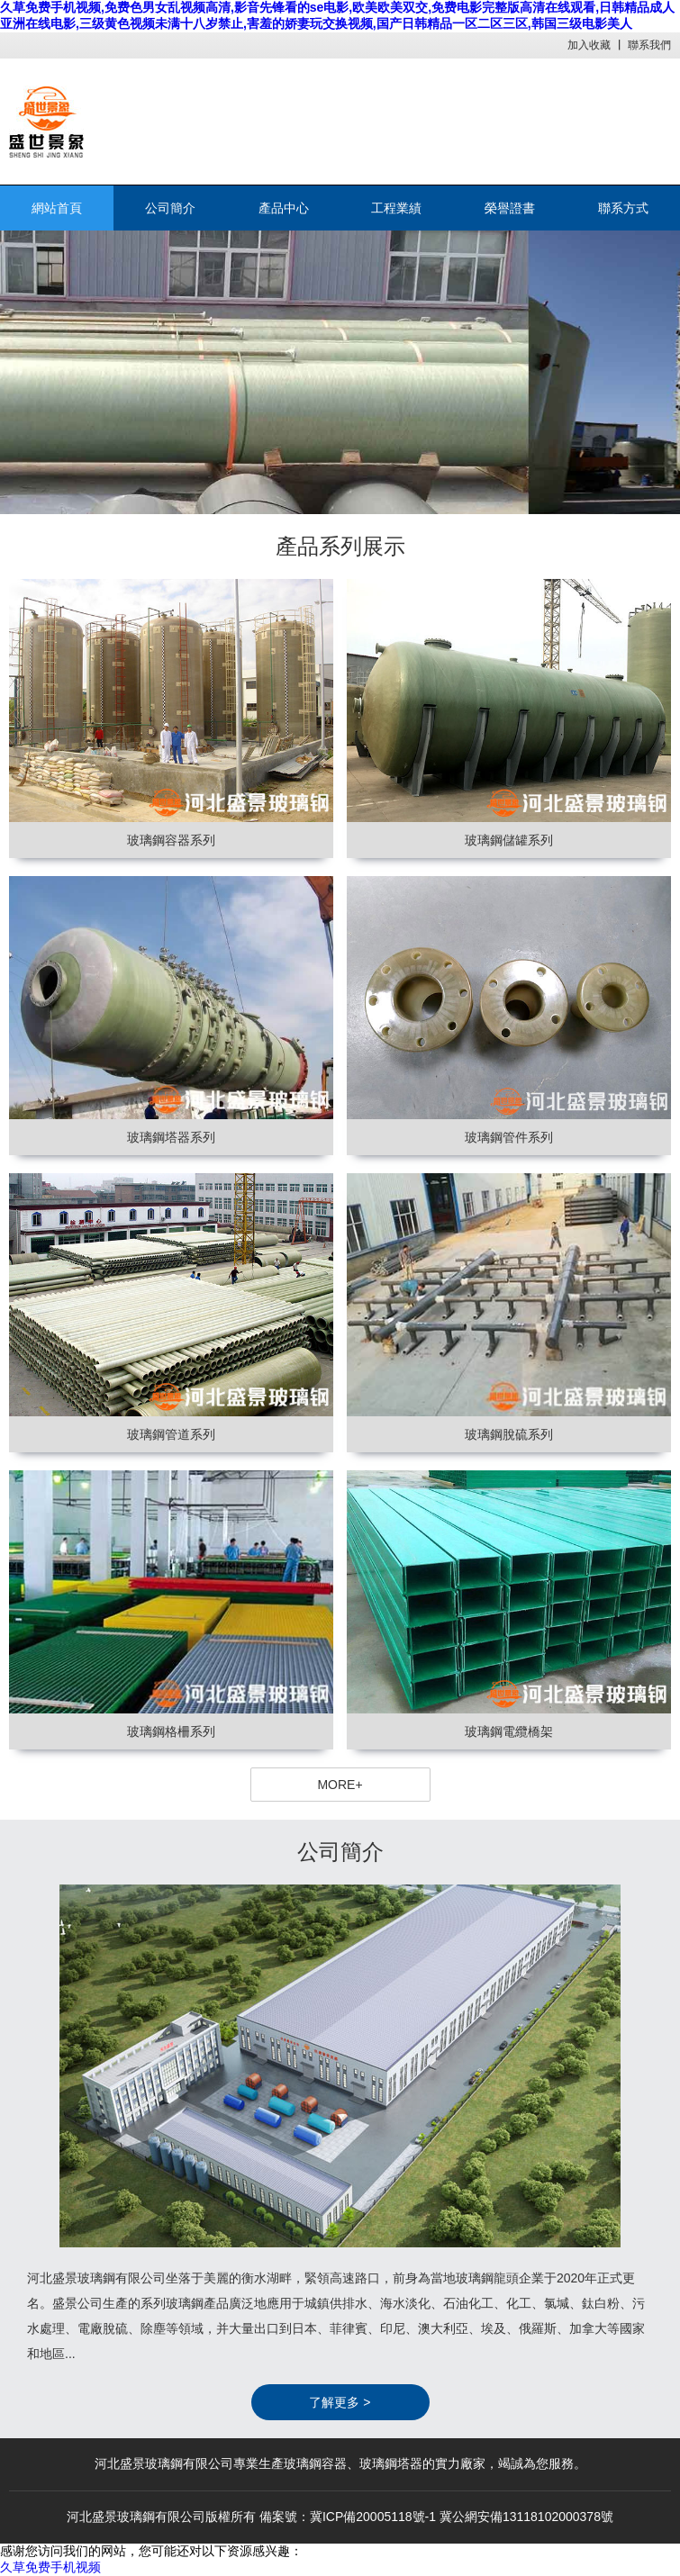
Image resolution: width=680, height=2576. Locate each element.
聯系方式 (623, 208)
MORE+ (339, 1784)
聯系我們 (649, 45)
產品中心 (283, 208)
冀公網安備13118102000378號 (526, 2516)
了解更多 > (339, 2402)
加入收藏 (589, 45)
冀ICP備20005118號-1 (373, 2516)
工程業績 (396, 208)
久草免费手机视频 (50, 2567)
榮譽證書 (510, 208)
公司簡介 (170, 208)
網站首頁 (57, 208)
